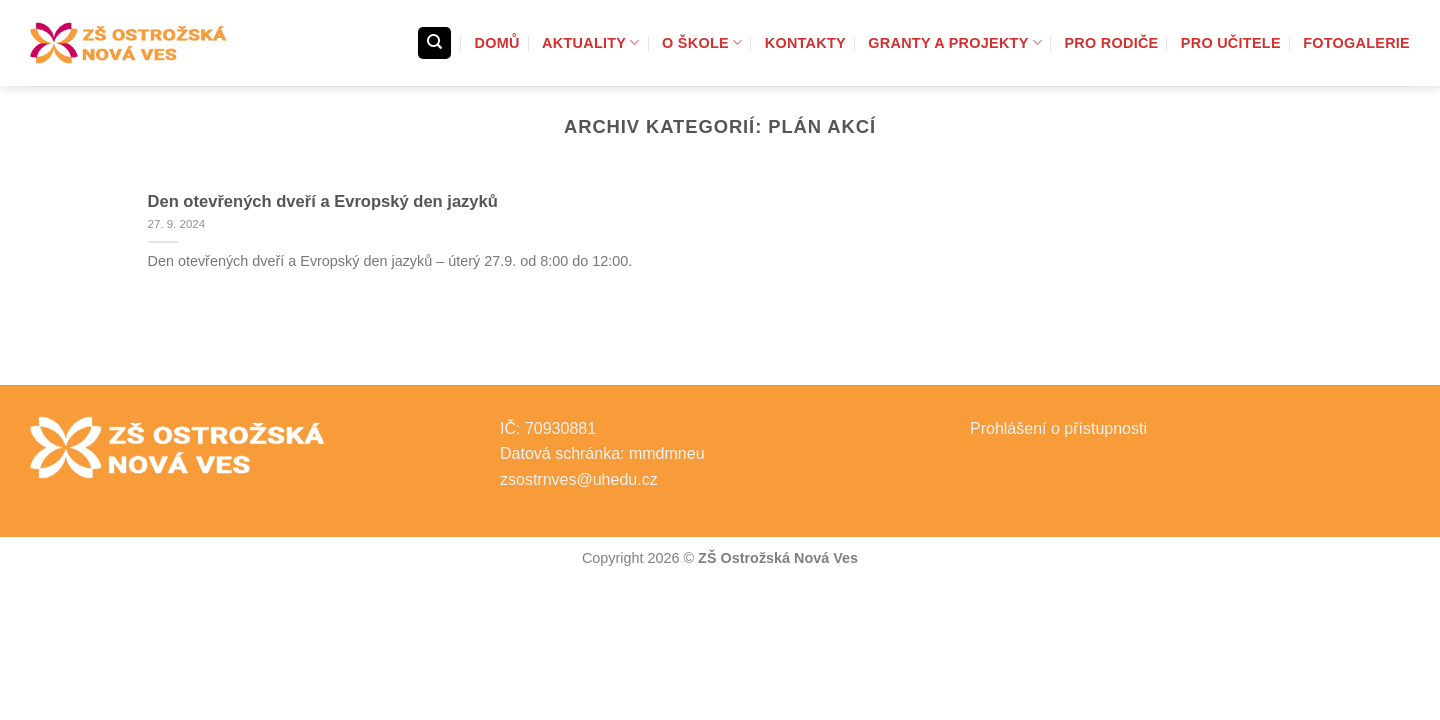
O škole (702, 42)
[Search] (434, 43)
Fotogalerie (1356, 43)
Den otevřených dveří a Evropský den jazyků (323, 201)
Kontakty (805, 43)
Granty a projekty (955, 42)
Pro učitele (1231, 43)
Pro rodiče (1111, 43)
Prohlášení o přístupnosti (1058, 428)
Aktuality (591, 42)
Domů (497, 43)
